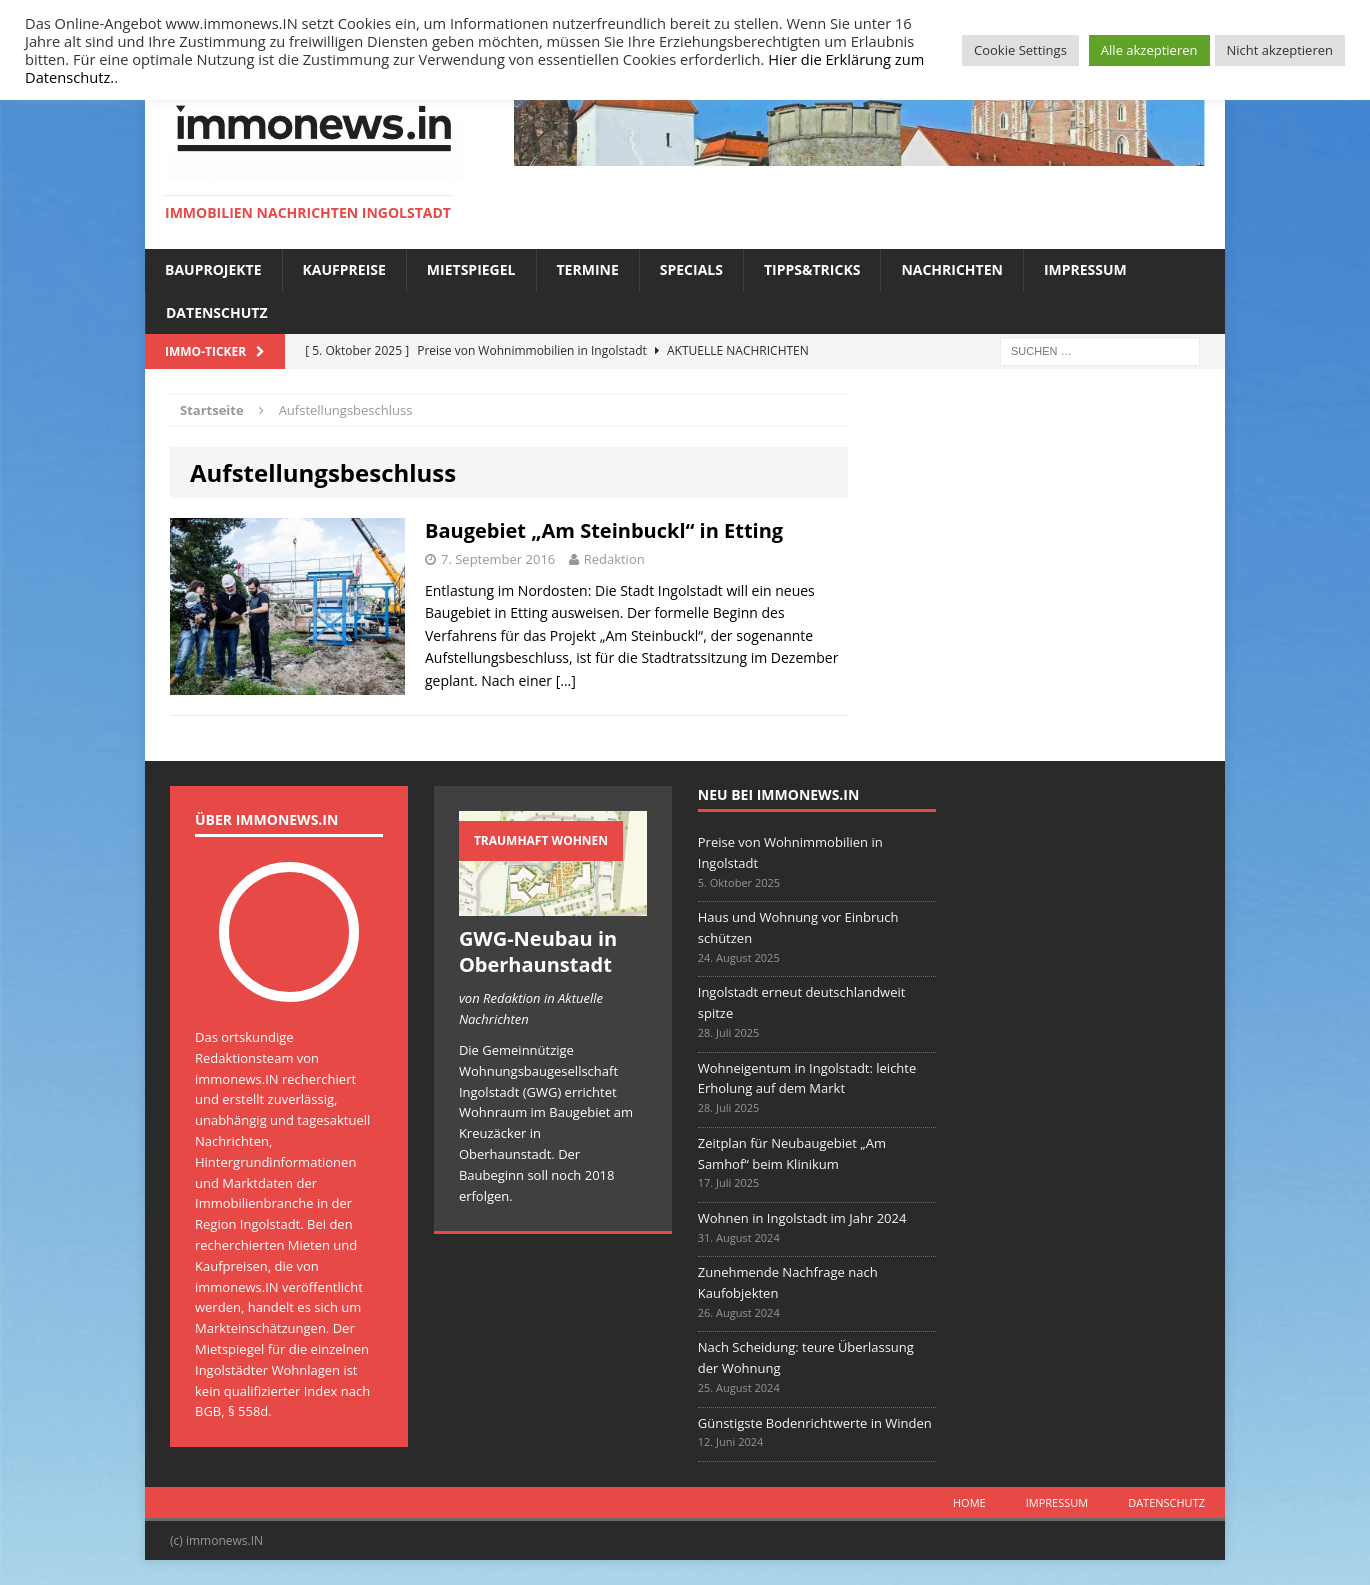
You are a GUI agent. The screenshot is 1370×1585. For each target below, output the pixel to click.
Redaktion (614, 559)
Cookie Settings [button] (1020, 50)
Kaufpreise (344, 269)
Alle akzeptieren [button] (1149, 50)
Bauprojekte (213, 269)
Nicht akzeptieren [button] (1280, 50)
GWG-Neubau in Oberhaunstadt (538, 951)
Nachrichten (952, 269)
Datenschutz (217, 312)
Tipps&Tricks (812, 269)
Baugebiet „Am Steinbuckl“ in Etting (604, 530)
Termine (588, 269)
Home (969, 1502)
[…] (566, 680)
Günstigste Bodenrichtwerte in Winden (815, 1423)
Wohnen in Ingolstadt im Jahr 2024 (802, 1218)
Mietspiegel (471, 269)
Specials (691, 269)
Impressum (1085, 269)
